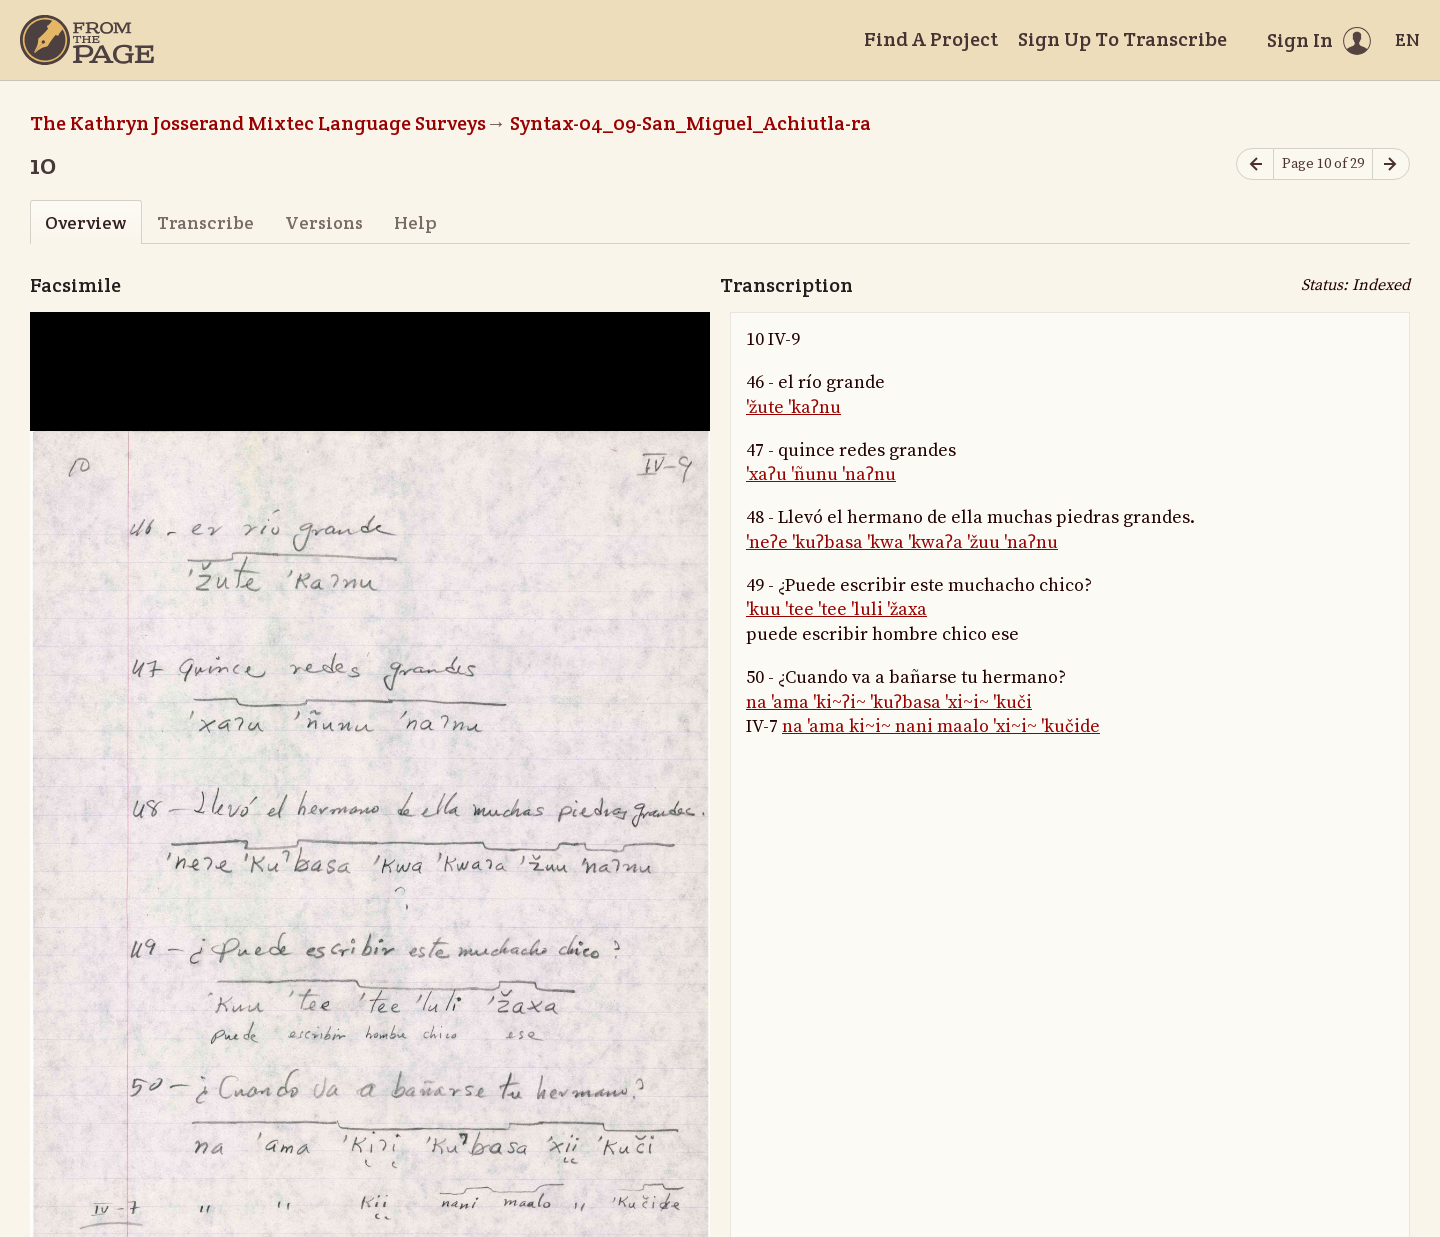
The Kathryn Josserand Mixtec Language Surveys (258, 123)
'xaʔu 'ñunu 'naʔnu (821, 474)
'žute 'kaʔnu (793, 407)
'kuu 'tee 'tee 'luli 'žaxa (836, 609)
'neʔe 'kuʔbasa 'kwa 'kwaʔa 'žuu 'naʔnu (902, 542)
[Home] (87, 40)
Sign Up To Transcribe (1122, 39)
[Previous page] (1255, 164)
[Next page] (1391, 164)
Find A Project (931, 39)
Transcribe (205, 222)
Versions (324, 222)
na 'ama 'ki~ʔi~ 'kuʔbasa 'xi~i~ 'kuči (889, 702)
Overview (85, 222)
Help (415, 222)
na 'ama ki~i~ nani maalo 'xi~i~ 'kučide (941, 726)
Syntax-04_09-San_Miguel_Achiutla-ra (690, 123)
